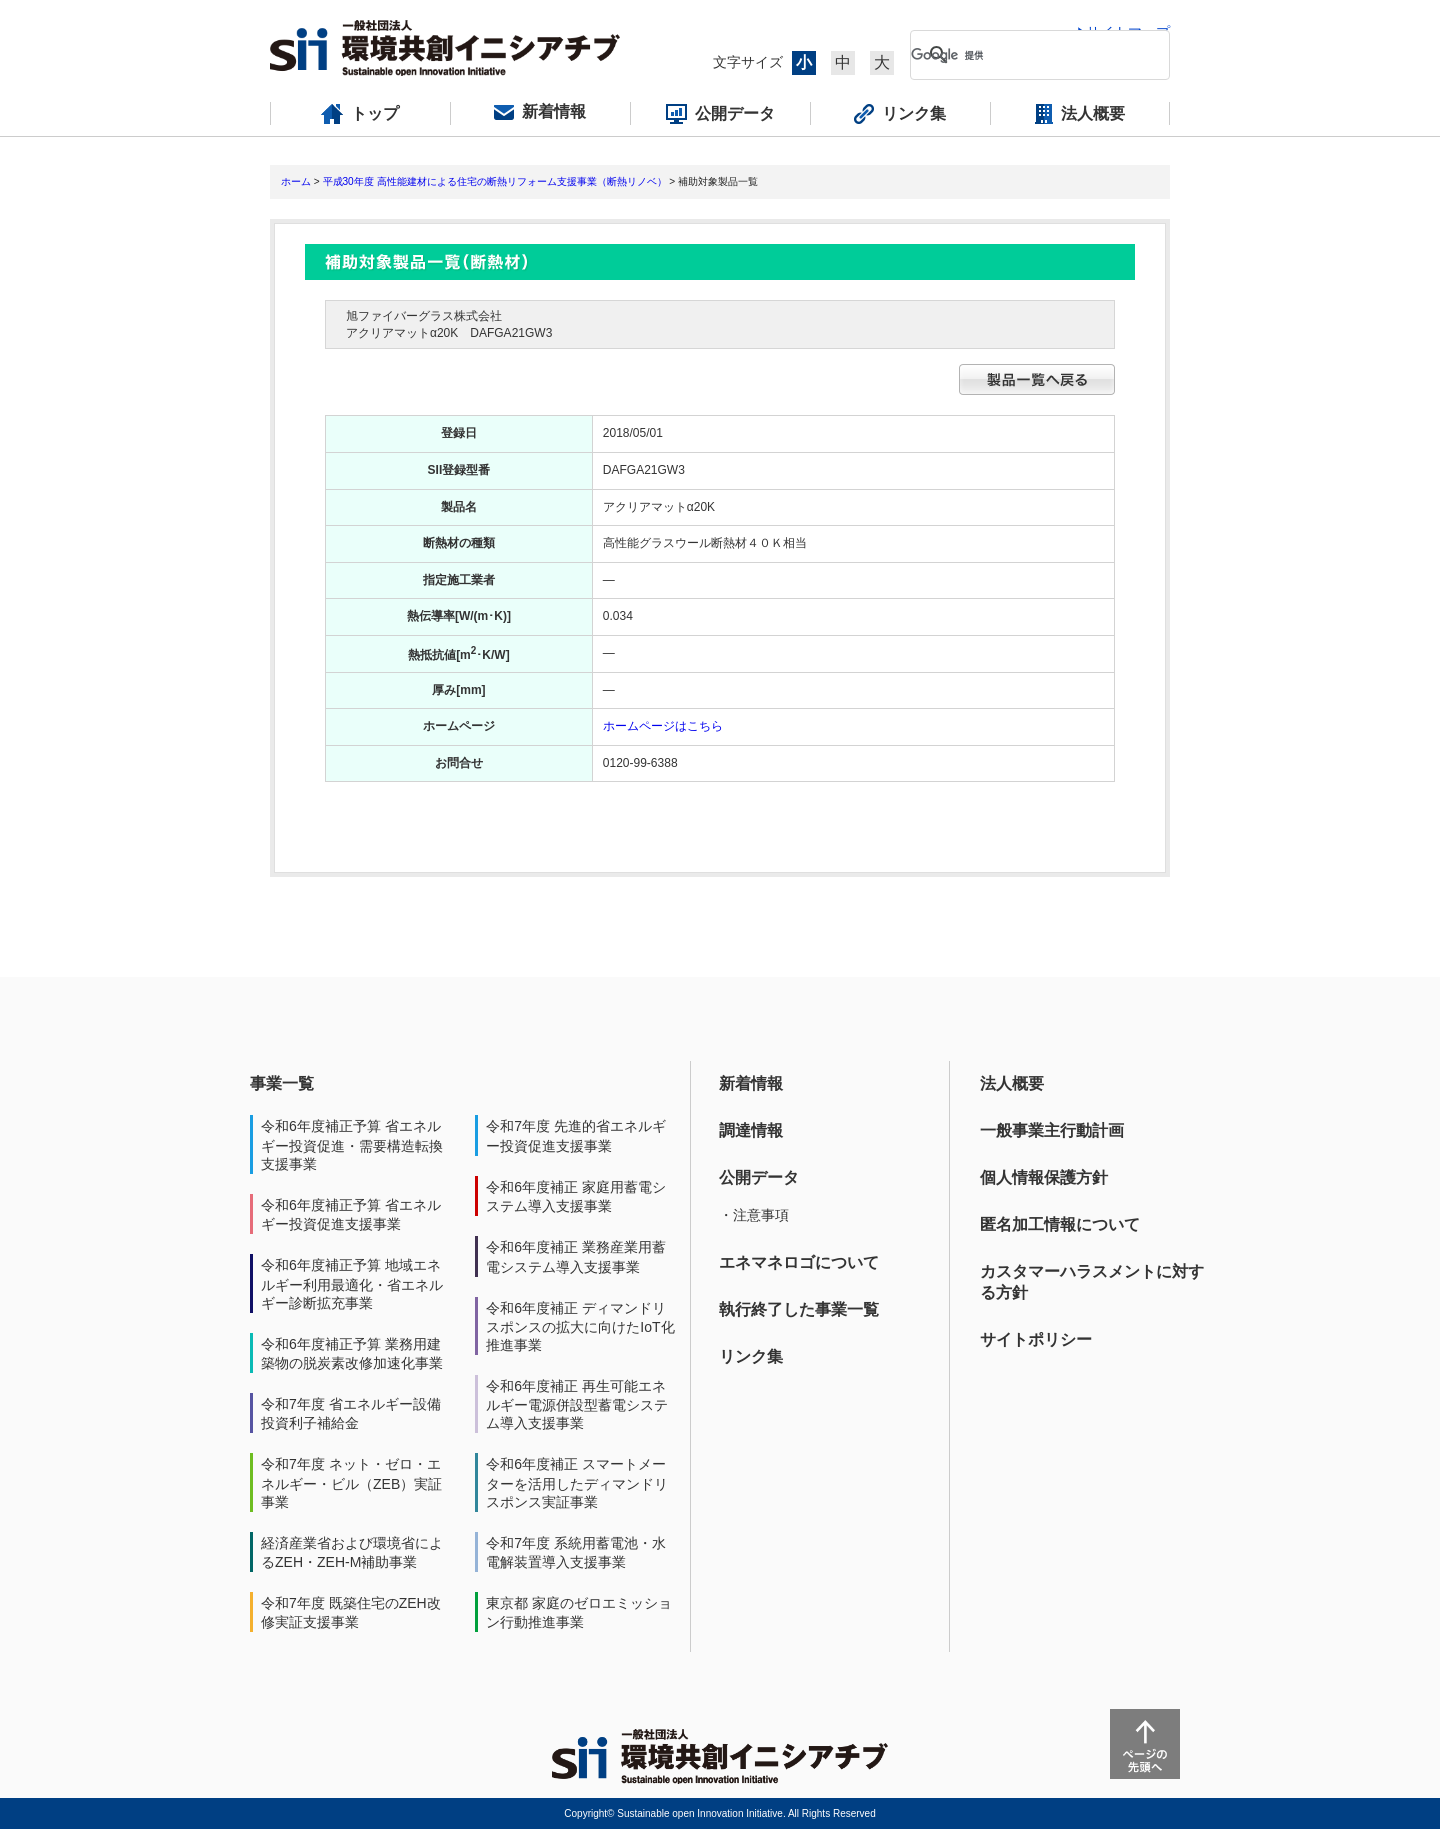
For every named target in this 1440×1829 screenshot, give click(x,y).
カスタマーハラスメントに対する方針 (1092, 1282)
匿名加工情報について (1060, 1224)
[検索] (1024, 55)
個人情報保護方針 (1044, 1177)
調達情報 (751, 1130)
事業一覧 (282, 1083)
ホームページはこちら (663, 726)
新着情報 (751, 1083)
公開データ (759, 1177)
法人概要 (1012, 1083)
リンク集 (751, 1356)
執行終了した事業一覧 (799, 1309)
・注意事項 (754, 1215)
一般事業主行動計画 (1052, 1130)
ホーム (296, 181)
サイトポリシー (1036, 1339)
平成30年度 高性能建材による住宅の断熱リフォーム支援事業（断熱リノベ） (495, 181)
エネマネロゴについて (799, 1262)
